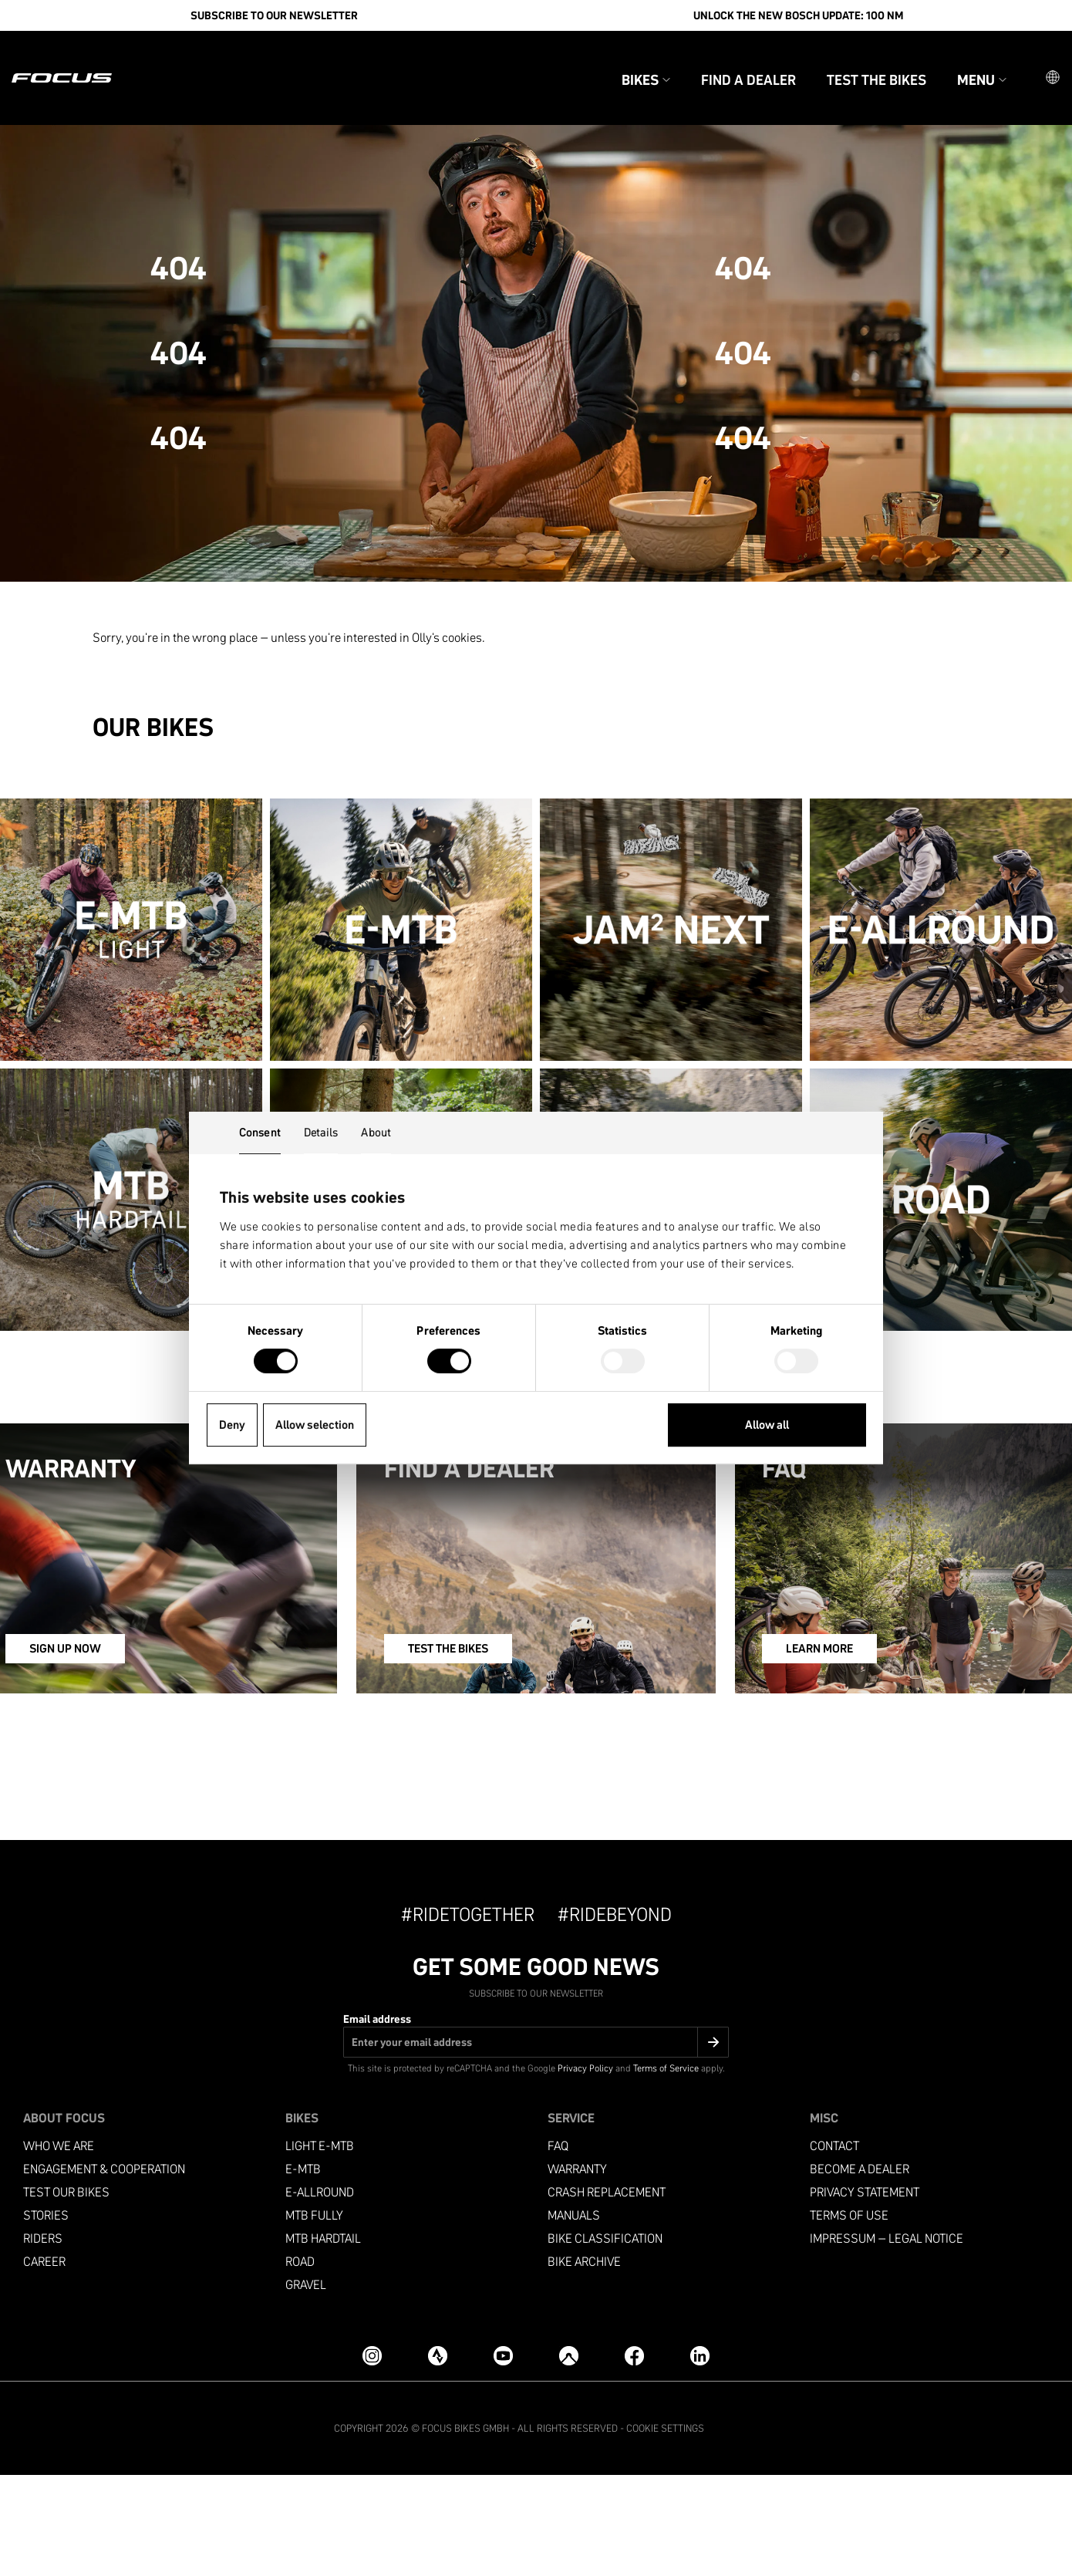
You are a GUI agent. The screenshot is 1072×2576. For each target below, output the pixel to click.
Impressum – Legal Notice (886, 2339)
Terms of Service (666, 2169)
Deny (232, 1424)
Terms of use (849, 2316)
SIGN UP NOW (108, 1752)
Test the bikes (849, 60)
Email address (377, 2120)
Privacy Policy (585, 2169)
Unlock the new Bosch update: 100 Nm (798, 15)
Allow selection (314, 1424)
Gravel (305, 2386)
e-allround (319, 2293)
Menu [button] (954, 60)
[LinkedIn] (700, 2456)
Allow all (767, 1424)
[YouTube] (503, 2456)
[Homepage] (89, 58)
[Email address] (536, 2143)
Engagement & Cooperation (104, 2270)
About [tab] (376, 1132)
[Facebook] (634, 2456)
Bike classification (605, 2339)
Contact (834, 2247)
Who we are (58, 2247)
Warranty (577, 2270)
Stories (46, 2316)
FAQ (558, 2247)
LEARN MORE (832, 1752)
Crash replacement (607, 2293)
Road (300, 2363)
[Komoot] (568, 2456)
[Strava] (437, 2456)
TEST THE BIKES (477, 1752)
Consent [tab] (260, 1132)
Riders (42, 2339)
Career (44, 2363)
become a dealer (859, 2270)
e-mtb (303, 2270)
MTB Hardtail (323, 2339)
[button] (1025, 58)
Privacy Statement (864, 2293)
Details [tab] (321, 1132)
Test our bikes (66, 2293)
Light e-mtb (319, 2247)
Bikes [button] (619, 60)
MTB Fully (314, 2316)
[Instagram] (372, 2456)
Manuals (574, 2316)
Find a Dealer (721, 60)
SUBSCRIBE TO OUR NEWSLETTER (274, 15)
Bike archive (584, 2363)
